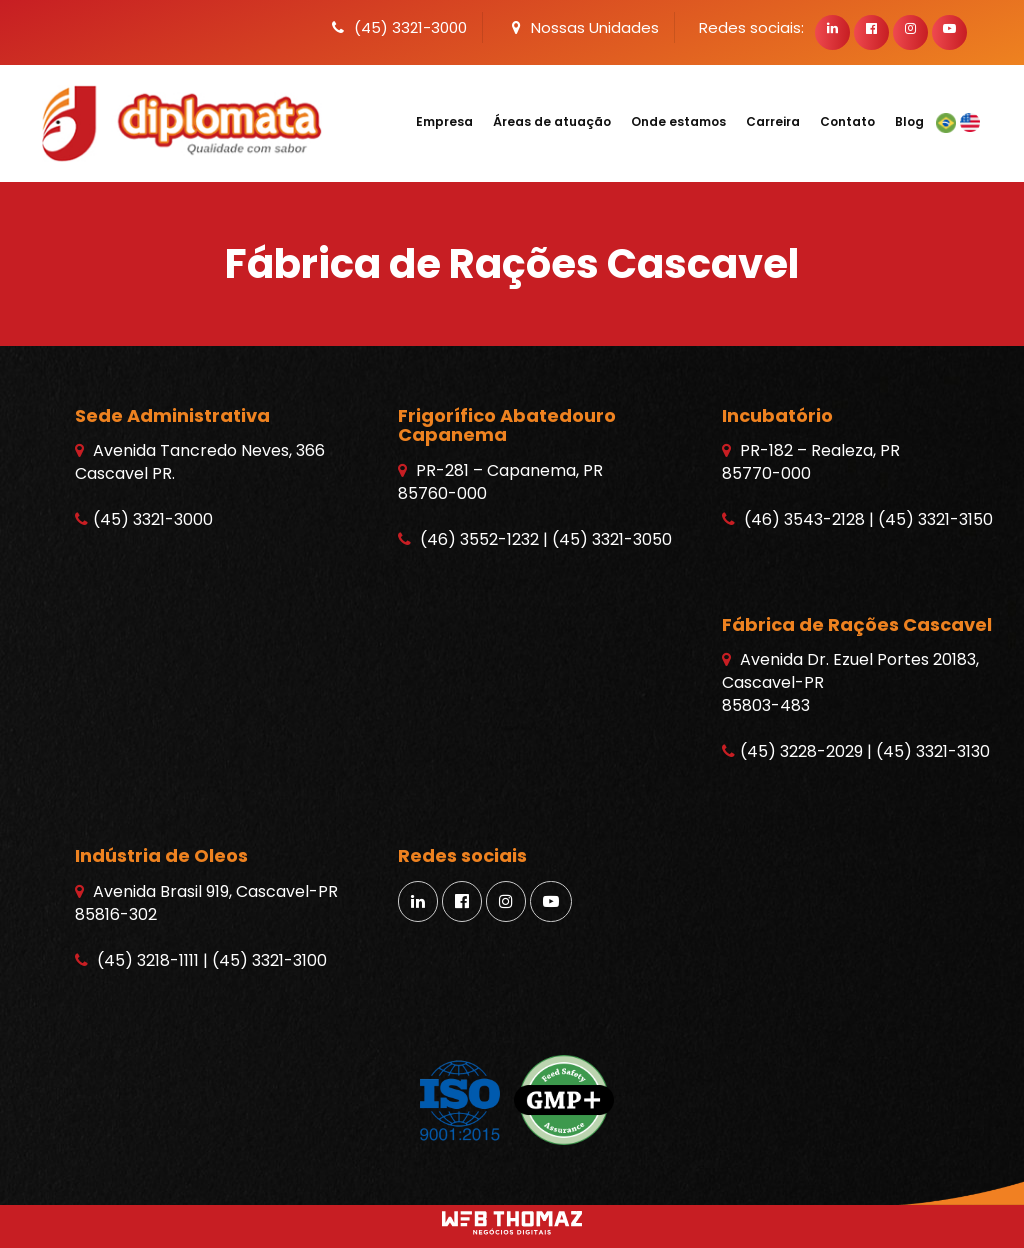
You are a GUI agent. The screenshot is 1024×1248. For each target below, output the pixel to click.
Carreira (773, 121)
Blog (909, 121)
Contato (847, 121)
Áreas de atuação (552, 121)
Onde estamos (678, 121)
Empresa (444, 121)
